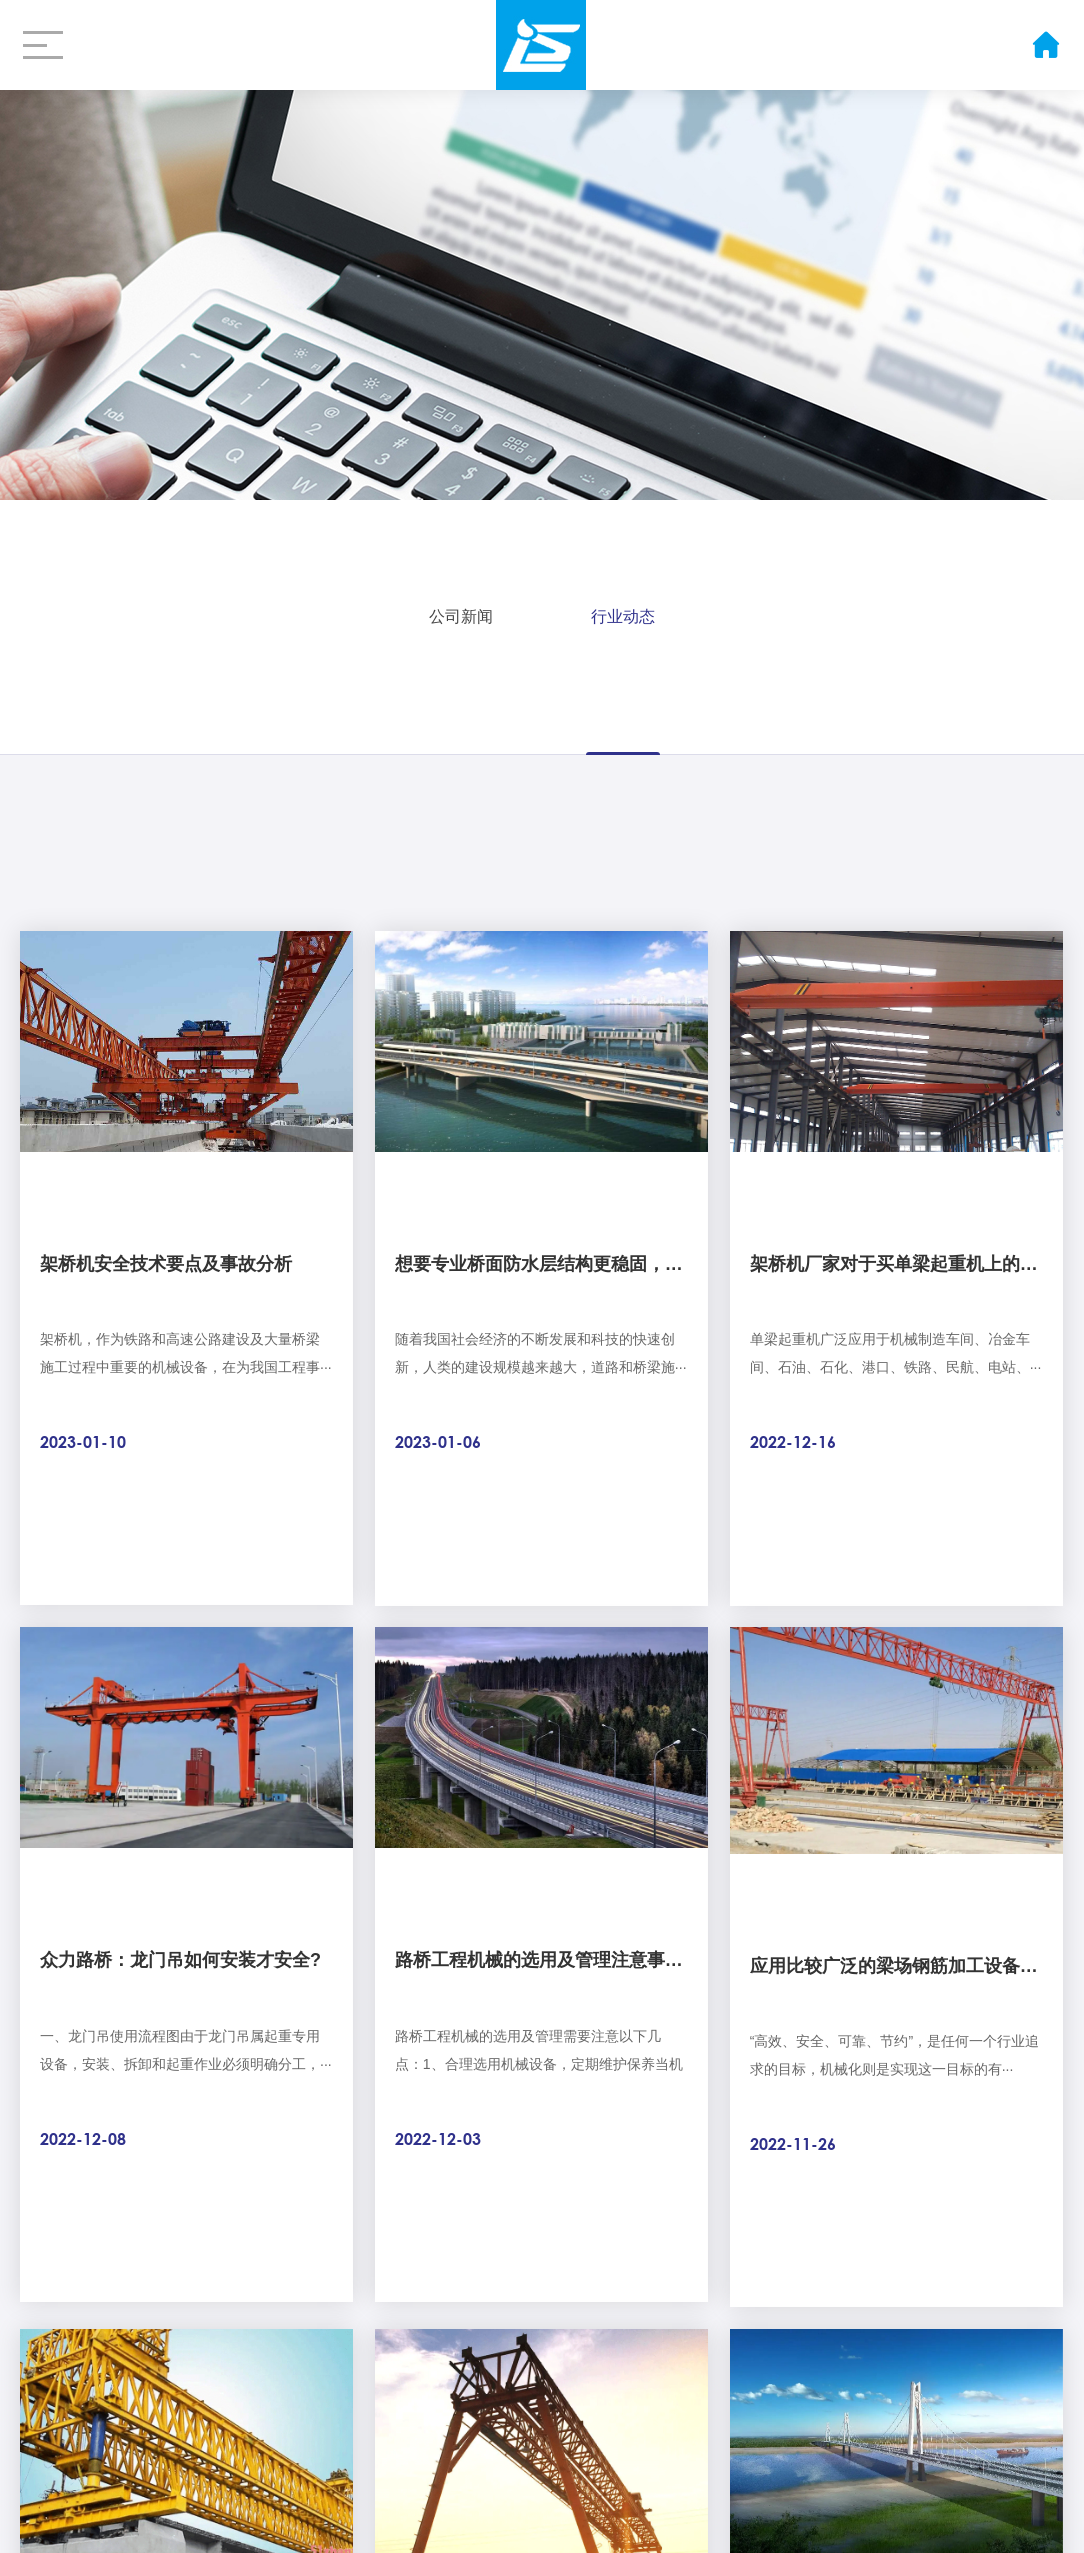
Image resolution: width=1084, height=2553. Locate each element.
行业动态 (623, 610)
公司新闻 (461, 610)
